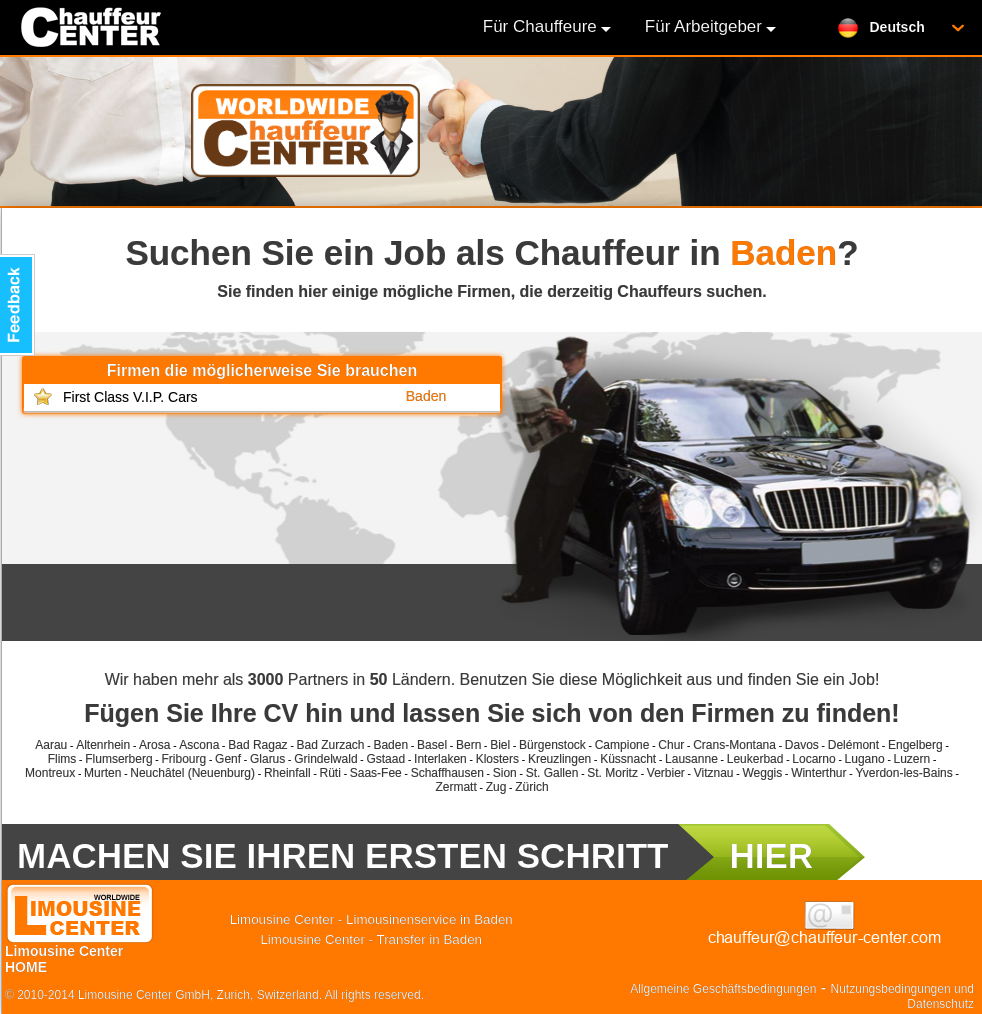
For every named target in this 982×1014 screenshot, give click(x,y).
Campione (622, 745)
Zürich (531, 787)
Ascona (199, 745)
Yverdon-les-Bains (903, 773)
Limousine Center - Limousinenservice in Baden (371, 919)
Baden (390, 745)
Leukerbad (755, 759)
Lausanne (691, 759)
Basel (432, 745)
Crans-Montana (734, 745)
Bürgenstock (552, 745)
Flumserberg (118, 759)
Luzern (912, 759)
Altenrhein (103, 745)
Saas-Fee (376, 773)
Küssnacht (628, 759)
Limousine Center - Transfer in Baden (371, 939)
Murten (102, 773)
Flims (62, 759)
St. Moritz (612, 773)
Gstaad (385, 759)
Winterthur (818, 773)
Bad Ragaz (257, 745)
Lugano (865, 759)
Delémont (853, 745)
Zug (496, 787)
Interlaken (440, 759)
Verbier (666, 773)
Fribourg (183, 759)
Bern (468, 745)
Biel (500, 745)
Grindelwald (325, 759)
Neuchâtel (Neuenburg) (192, 773)
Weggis (762, 773)
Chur (671, 745)
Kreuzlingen (559, 759)
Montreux (50, 773)
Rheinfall (287, 773)
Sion (505, 773)
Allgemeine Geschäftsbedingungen (723, 989)
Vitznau (714, 773)
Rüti (330, 773)
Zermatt (455, 787)
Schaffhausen (447, 773)
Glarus (267, 759)
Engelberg (915, 745)
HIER (771, 855)
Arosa (154, 745)
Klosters (497, 759)
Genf (228, 759)
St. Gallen (552, 773)
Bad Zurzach (331, 745)
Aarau (51, 745)
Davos (802, 745)
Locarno (813, 759)
